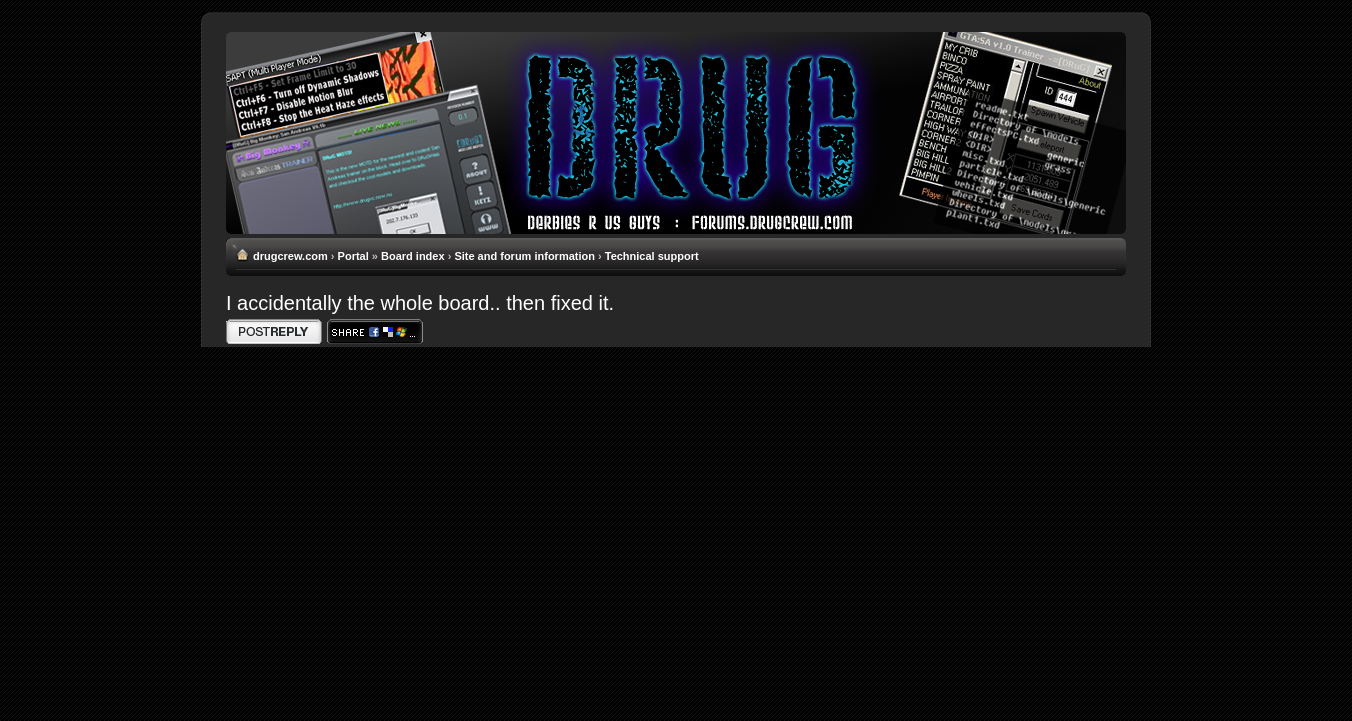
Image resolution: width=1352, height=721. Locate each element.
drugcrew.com (290, 256)
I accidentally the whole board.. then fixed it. (420, 303)
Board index (413, 256)
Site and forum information (524, 256)
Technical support (652, 256)
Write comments (274, 331)
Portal (353, 256)
